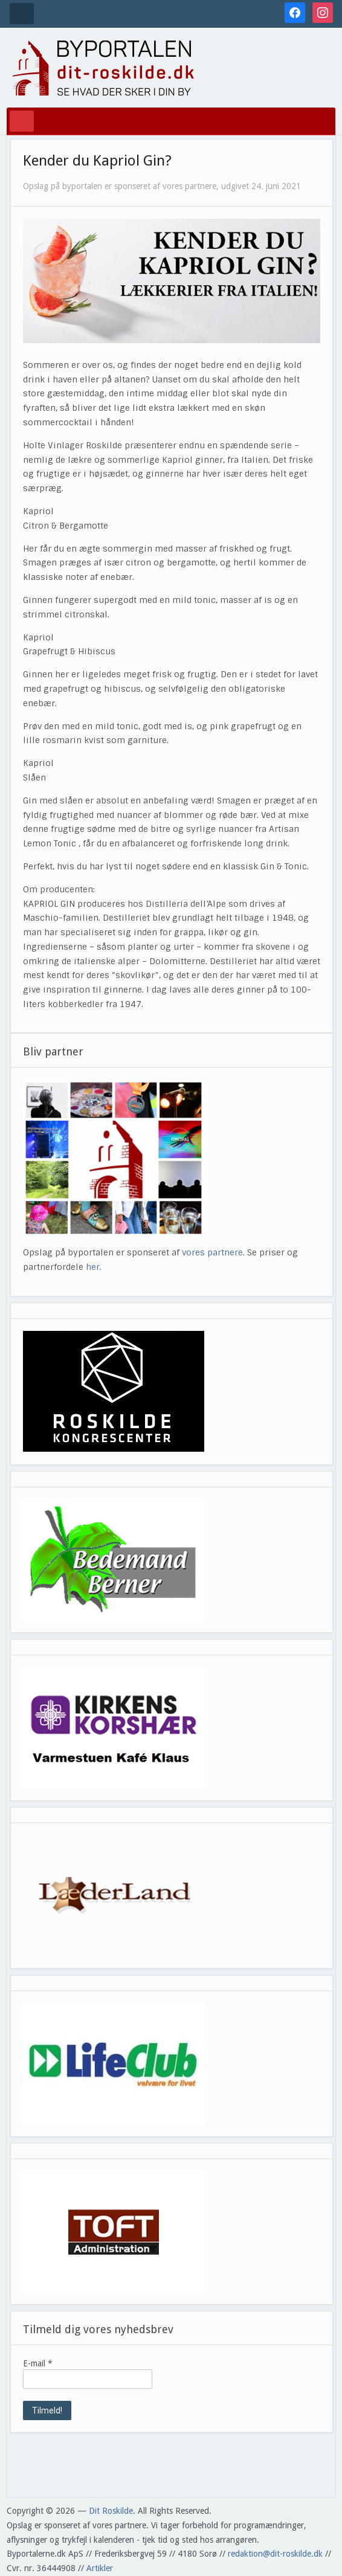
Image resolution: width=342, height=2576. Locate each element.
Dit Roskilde (111, 2511)
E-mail (38, 2363)
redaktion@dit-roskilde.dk (275, 2553)
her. (94, 1266)
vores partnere (212, 1252)
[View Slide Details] (113, 1391)
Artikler (99, 2568)
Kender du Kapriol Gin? (97, 160)
